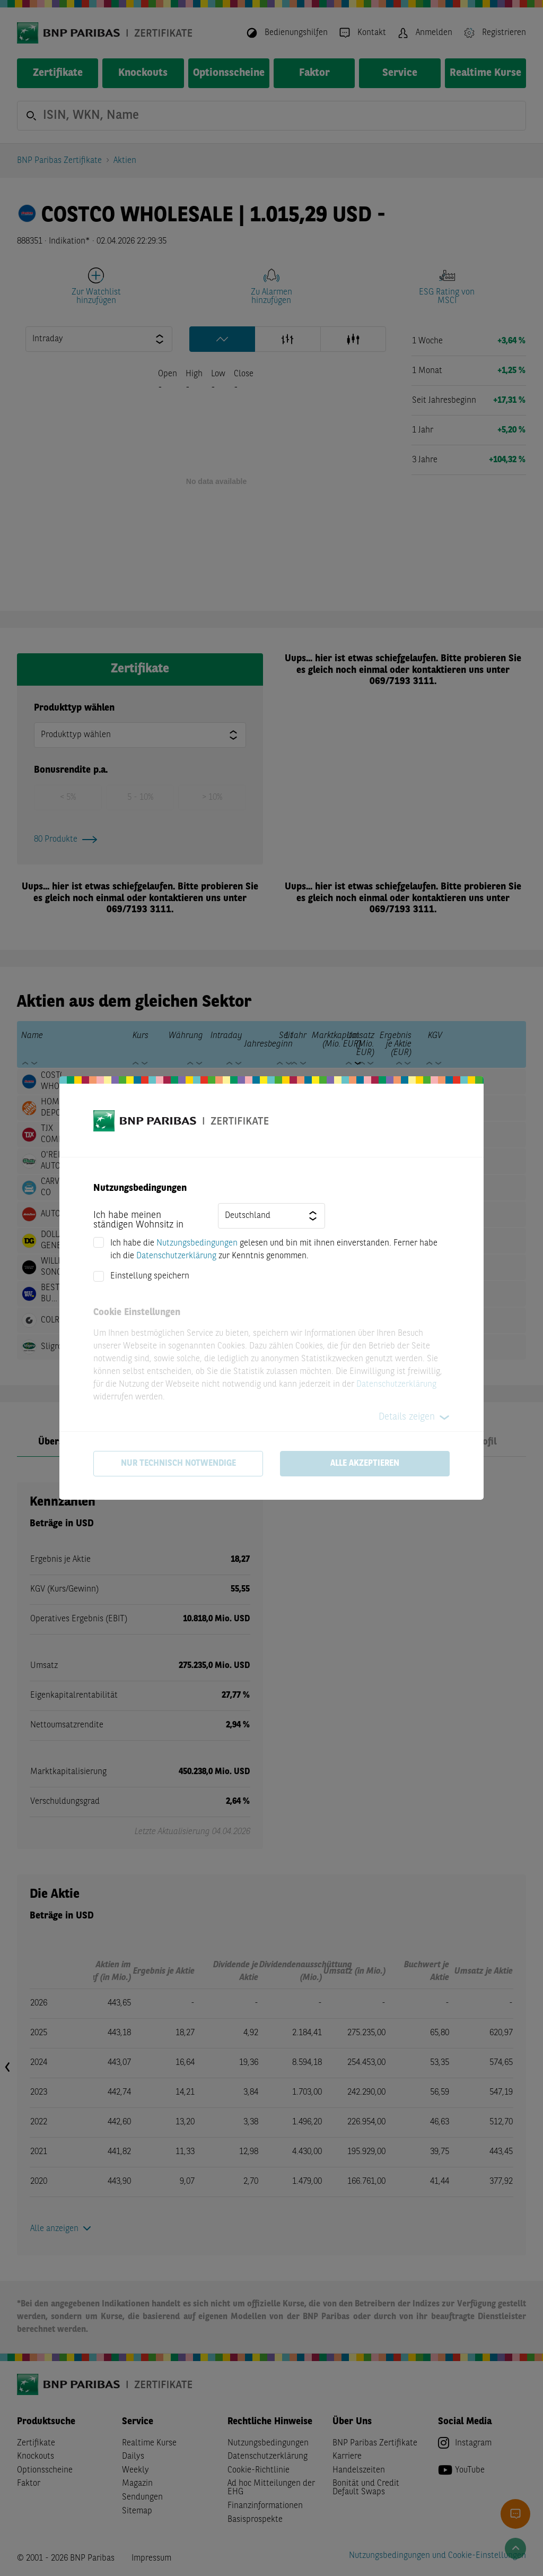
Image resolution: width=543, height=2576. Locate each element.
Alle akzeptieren (364, 1463)
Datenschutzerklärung (176, 1256)
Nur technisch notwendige (178, 1463)
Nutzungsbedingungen (197, 1243)
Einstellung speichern (149, 1276)
